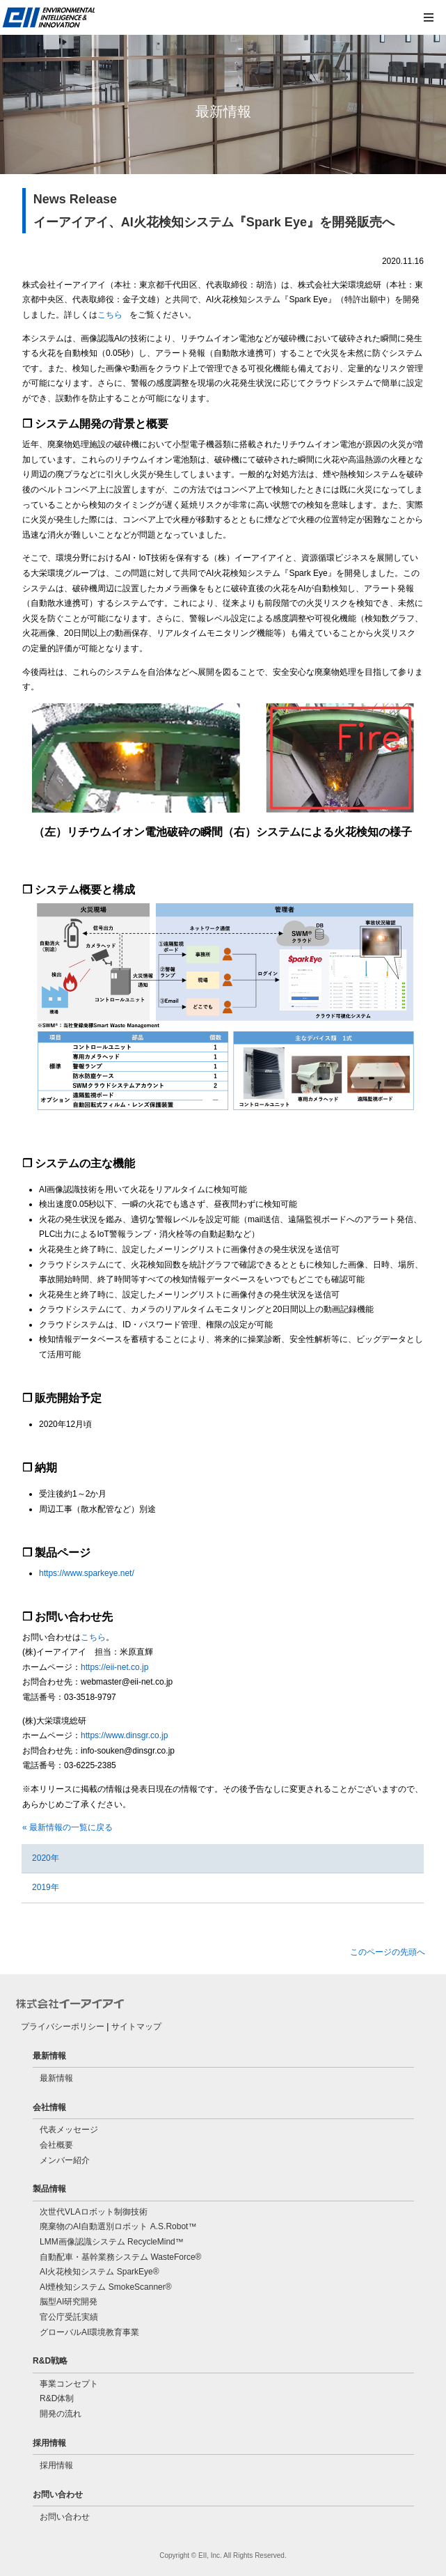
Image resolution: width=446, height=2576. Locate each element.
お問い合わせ (58, 2494)
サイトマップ (136, 2026)
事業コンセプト (69, 2384)
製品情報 (49, 2189)
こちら (109, 315)
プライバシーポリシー (62, 2026)
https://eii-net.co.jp (114, 1667)
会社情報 (49, 2107)
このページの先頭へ (387, 1952)
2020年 (45, 1858)
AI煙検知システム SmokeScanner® (106, 2287)
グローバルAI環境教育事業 (89, 2332)
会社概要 (56, 2145)
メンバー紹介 (65, 2160)
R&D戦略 (50, 2361)
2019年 (45, 1887)
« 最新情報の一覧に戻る (67, 1827)
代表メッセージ (69, 2129)
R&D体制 (57, 2398)
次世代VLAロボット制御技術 (94, 2212)
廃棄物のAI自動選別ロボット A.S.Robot (118, 2226)
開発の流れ (60, 2414)
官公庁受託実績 (69, 2317)
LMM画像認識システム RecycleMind (112, 2242)
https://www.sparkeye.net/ (86, 1573)
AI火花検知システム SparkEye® (99, 2272)
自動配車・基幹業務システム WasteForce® (120, 2257)
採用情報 (49, 2443)
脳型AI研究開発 (68, 2301)
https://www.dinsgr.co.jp (124, 1735)
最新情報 (49, 2056)
